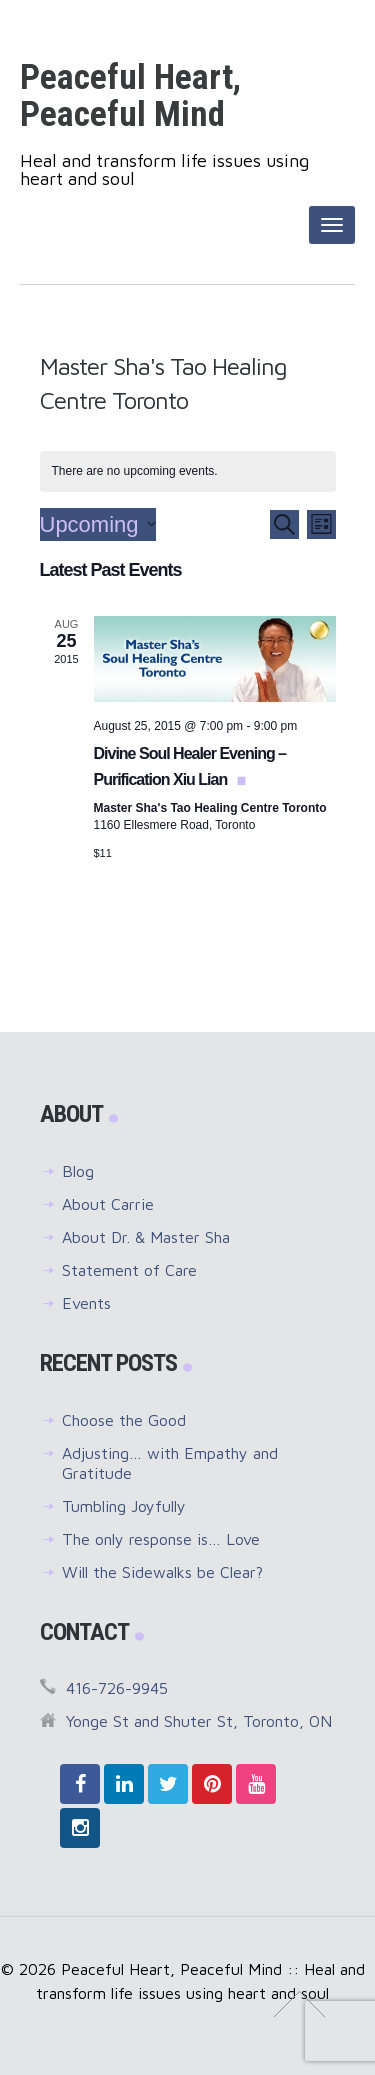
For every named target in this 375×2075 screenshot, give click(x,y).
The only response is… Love (161, 1539)
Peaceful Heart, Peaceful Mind (130, 96)
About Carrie (108, 1204)
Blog (78, 1171)
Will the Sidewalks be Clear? (162, 1572)
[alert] (188, 471)
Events (86, 1303)
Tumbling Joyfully (124, 1506)
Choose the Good (124, 1420)
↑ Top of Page (299, 2004)
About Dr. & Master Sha (146, 1237)
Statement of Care (129, 1270)
